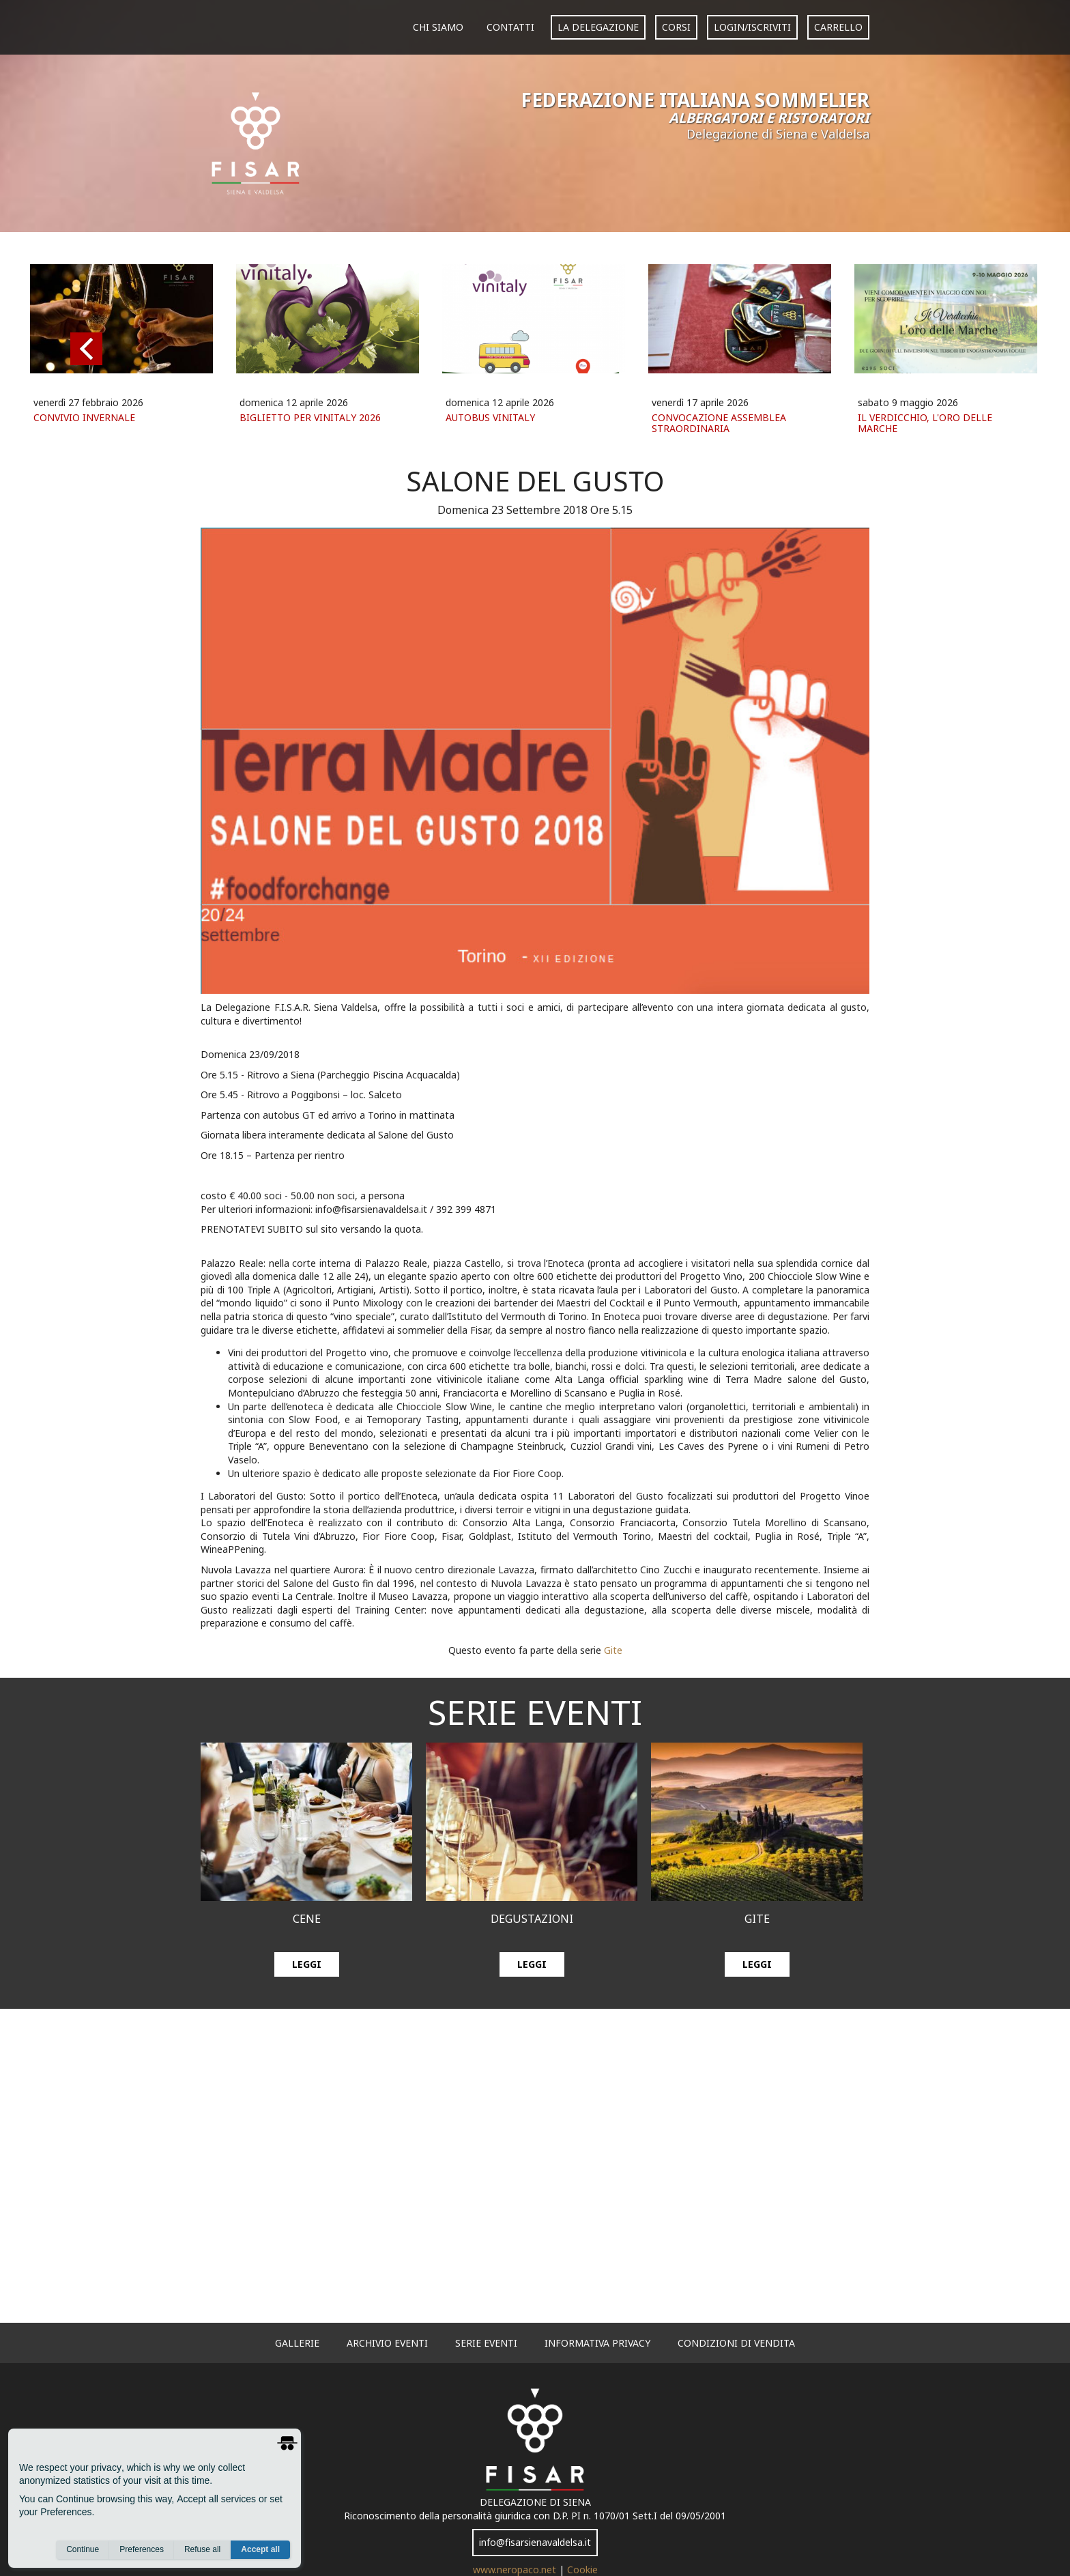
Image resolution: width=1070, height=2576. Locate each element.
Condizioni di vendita (736, 2342)
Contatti (510, 26)
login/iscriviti (752, 26)
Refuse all (202, 2549)
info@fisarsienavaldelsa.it (535, 2542)
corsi (676, 26)
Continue (82, 2549)
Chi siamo (438, 26)
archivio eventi (387, 2342)
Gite (613, 1650)
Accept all (260, 2549)
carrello (838, 26)
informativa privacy (597, 2342)
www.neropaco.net (516, 2569)
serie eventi (486, 2342)
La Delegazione (598, 26)
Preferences (141, 2549)
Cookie (582, 2569)
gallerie (297, 2342)
